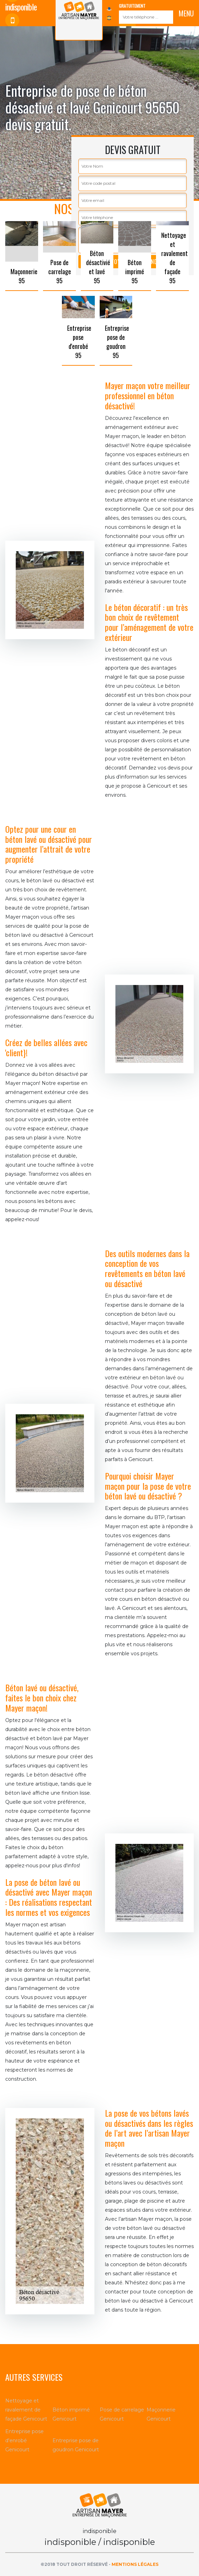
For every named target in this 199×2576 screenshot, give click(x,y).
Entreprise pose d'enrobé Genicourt (24, 2440)
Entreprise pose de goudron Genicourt (75, 2445)
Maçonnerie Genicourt (161, 2414)
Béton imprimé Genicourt (71, 2414)
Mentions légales (135, 2564)
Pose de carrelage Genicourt (122, 2414)
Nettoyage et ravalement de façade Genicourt (26, 2410)
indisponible (21, 25)
